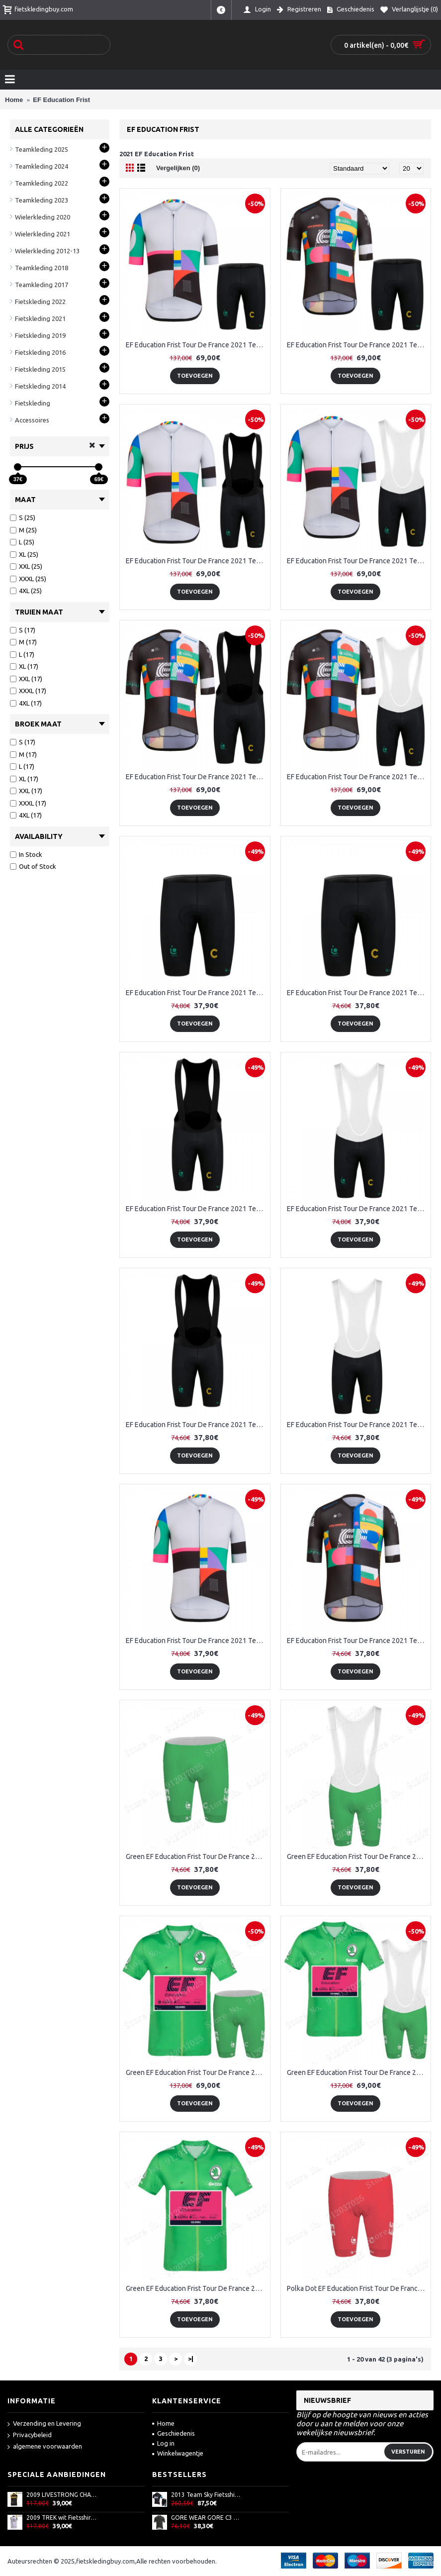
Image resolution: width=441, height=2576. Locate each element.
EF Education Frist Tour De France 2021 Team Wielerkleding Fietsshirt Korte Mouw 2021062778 (196, 1641)
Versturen (408, 2452)
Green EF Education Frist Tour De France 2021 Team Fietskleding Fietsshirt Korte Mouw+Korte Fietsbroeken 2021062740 (196, 2072)
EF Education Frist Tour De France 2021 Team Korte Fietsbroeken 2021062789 (358, 993)
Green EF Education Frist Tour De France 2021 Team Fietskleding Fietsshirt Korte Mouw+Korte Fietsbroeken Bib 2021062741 (358, 2072)
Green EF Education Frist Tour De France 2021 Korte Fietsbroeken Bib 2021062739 (358, 1856)
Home (163, 2423)
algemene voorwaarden (44, 2447)
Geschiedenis (173, 2433)
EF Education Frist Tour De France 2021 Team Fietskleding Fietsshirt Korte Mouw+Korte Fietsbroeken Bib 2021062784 (358, 561)
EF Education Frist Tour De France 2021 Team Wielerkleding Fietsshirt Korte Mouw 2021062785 (358, 1641)
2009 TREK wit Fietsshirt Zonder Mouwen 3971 (61, 2517)
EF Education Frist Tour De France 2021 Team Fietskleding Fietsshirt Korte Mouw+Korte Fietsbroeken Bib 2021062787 (196, 777)
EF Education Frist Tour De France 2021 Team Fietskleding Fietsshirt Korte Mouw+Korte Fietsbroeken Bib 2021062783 (196, 561)
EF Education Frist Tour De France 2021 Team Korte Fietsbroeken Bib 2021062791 (358, 1425)
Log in (163, 2443)
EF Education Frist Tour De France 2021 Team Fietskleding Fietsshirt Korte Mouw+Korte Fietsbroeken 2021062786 (358, 345)
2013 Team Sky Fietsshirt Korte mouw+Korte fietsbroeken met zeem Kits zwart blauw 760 (206, 2494)
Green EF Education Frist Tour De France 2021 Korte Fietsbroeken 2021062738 (196, 1856)
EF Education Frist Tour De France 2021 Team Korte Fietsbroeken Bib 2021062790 (196, 1425)
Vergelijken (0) (178, 168)
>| (190, 2358)
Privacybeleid (29, 2435)
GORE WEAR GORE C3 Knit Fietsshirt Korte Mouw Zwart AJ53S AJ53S (206, 2517)
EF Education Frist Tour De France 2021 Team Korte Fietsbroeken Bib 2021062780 (196, 1209)
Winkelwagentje (177, 2453)
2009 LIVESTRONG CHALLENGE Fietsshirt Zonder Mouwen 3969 (61, 2494)
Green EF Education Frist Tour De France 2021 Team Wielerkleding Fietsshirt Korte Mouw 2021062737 (196, 2288)
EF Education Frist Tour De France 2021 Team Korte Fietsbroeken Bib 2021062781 (358, 1209)
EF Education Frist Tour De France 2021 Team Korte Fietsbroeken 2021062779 (196, 993)
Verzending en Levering (44, 2424)
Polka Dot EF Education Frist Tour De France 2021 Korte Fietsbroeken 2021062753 (358, 2288)
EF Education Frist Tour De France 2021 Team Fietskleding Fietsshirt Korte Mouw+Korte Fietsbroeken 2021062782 (196, 345)
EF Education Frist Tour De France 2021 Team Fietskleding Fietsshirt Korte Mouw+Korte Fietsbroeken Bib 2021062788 (358, 777)
